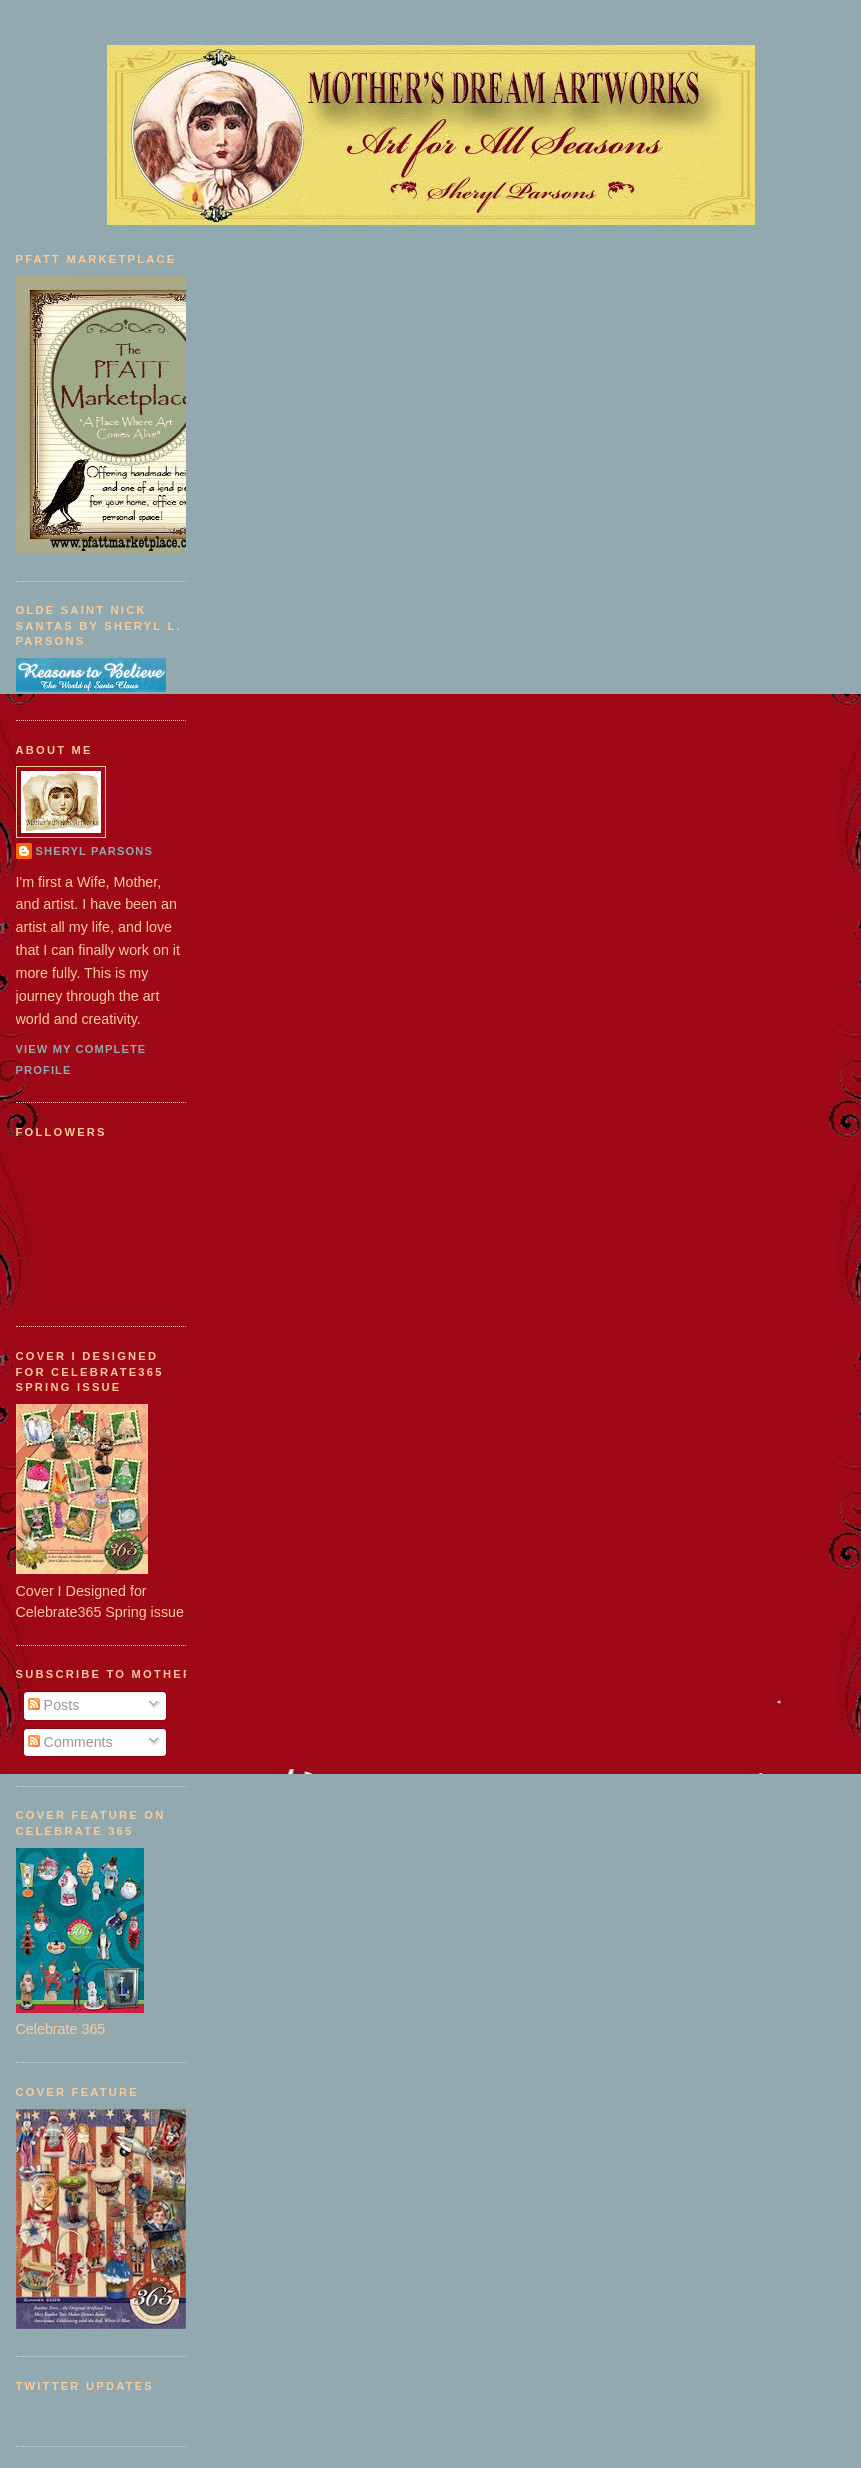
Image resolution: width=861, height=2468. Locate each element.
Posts (54, 1705)
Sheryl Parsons (95, 851)
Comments (70, 1742)
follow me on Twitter (122, 2413)
